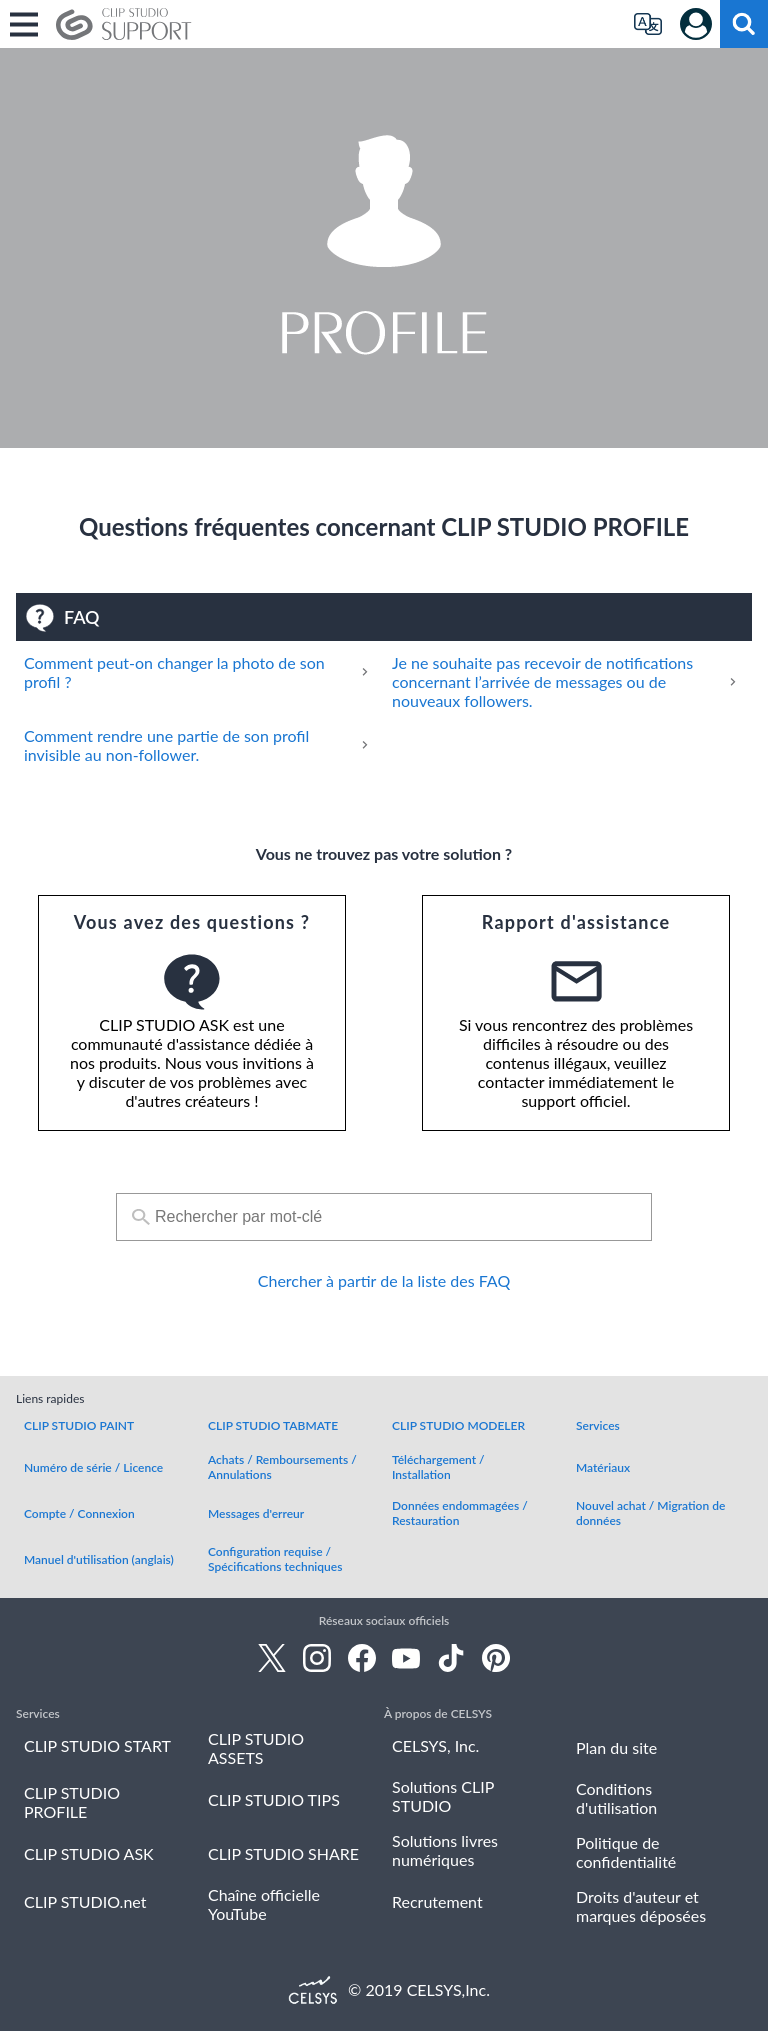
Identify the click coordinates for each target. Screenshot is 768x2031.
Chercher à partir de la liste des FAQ (384, 1280)
